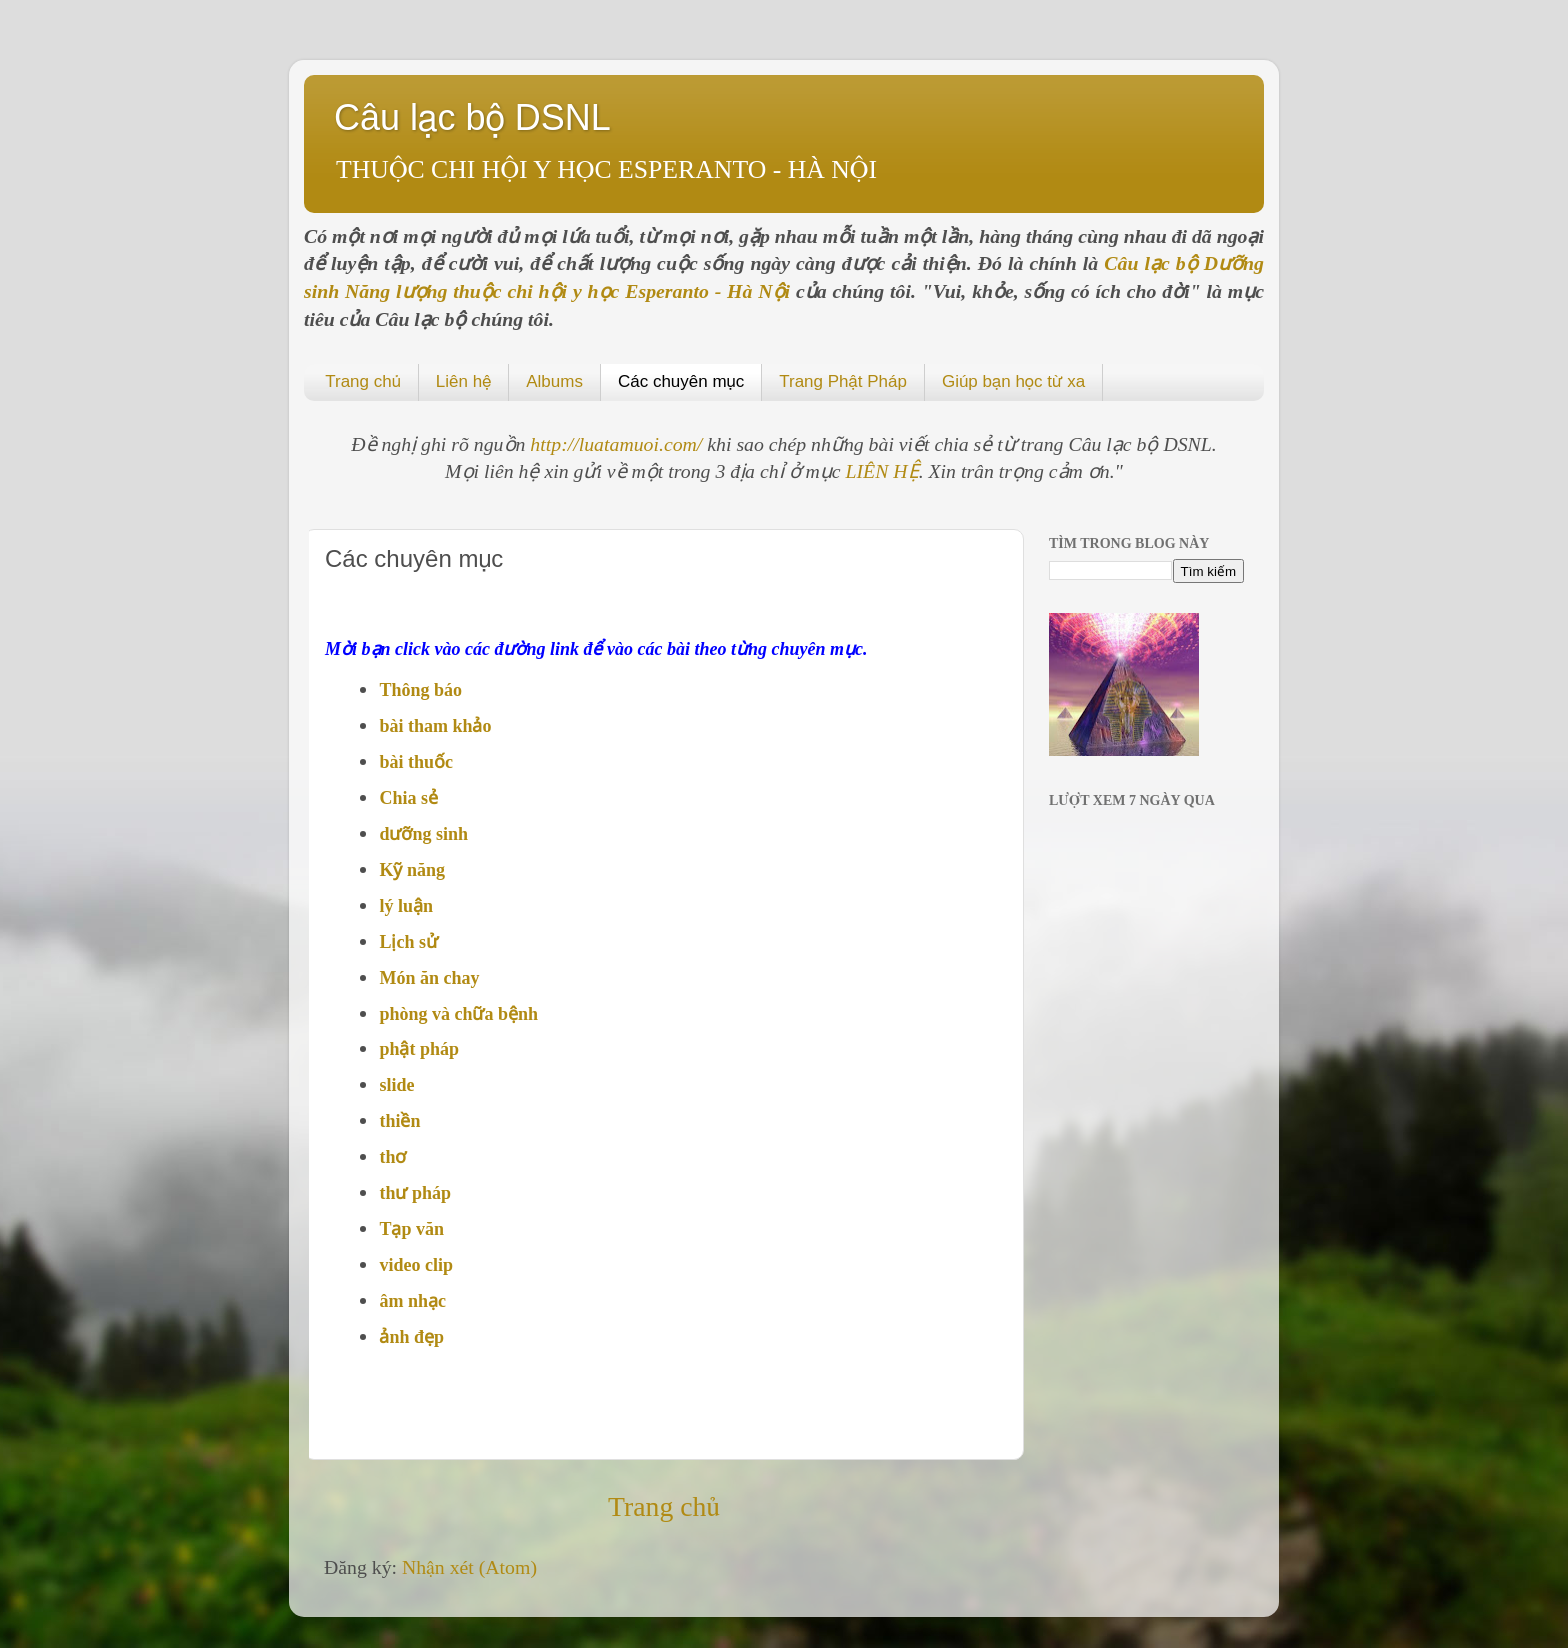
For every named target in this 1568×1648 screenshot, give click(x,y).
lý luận (406, 906)
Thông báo (420, 690)
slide (396, 1085)
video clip (416, 1265)
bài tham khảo (435, 726)
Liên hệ (463, 381)
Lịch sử (408, 942)
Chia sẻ (408, 798)
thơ (392, 1157)
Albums (554, 381)
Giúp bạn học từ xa (1013, 381)
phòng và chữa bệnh (458, 1014)
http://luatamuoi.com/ (618, 444)
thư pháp (415, 1193)
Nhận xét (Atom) (469, 1567)
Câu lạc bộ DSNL (472, 117)
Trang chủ (363, 381)
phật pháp (419, 1049)
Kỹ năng (412, 870)
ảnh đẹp (411, 1337)
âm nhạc (412, 1301)
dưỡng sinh (423, 834)
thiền (399, 1121)
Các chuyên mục (681, 381)
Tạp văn (411, 1229)
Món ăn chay (429, 978)
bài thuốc (416, 762)
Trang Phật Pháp (843, 381)
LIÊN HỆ (882, 471)
